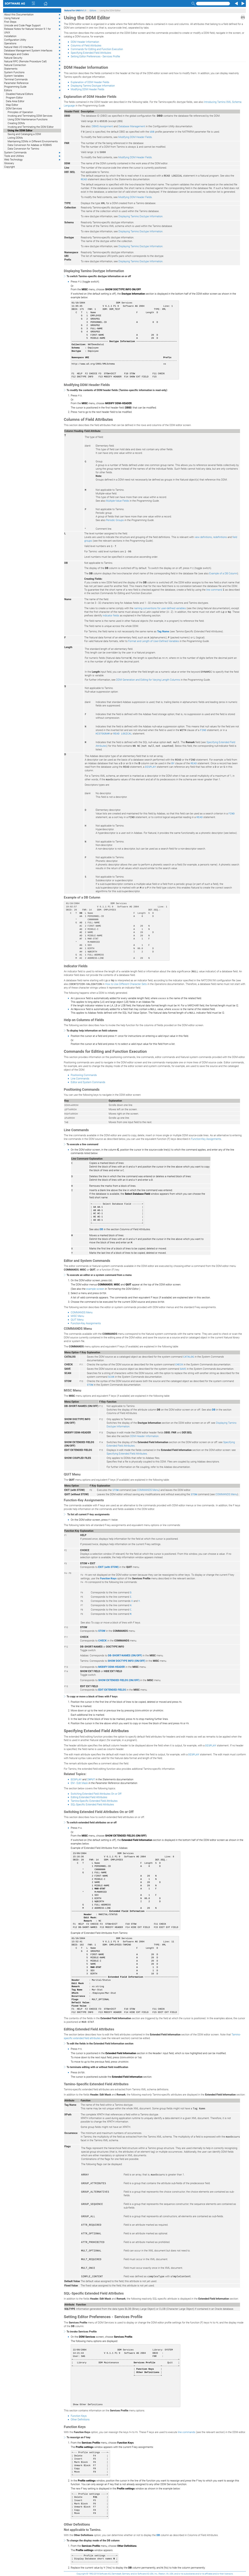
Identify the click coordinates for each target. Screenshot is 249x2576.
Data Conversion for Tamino (23, 148)
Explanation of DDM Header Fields (90, 82)
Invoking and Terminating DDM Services (30, 115)
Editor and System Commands (88, 1082)
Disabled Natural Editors (19, 94)
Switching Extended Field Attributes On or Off (96, 1793)
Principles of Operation (20, 112)
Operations (32, 43)
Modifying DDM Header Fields (87, 89)
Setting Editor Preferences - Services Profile (95, 56)
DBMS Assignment (102, 126)
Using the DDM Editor (20, 130)
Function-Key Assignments (206, 1139)
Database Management (131, 126)
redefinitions (220, 537)
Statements (32, 69)
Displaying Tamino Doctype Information (93, 85)
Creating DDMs (16, 123)
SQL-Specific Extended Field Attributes (92, 1804)
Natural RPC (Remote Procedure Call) (32, 61)
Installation (32, 36)
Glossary (9, 163)
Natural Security (32, 58)
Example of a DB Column (223, 573)
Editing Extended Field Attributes (89, 1797)
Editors (32, 90)
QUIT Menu (77, 1319)
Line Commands (80, 1078)
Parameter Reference (32, 83)
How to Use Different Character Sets (126, 984)
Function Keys (79, 2415)
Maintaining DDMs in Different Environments (33, 141)
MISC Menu (77, 1316)
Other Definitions (80, 2419)
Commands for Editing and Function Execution (97, 49)
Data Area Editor (15, 101)
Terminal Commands (32, 79)
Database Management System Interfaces (32, 50)
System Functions (32, 72)
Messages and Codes (32, 54)
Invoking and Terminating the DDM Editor (31, 126)
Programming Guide (32, 87)
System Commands (32, 152)
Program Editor (33, 98)
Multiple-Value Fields (117, 500)
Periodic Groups (115, 520)
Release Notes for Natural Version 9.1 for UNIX (32, 30)
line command (214, 589)
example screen (95, 1288)
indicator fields (111, 615)
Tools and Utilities (32, 156)
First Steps (32, 22)
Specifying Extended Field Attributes (91, 52)
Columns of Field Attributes (86, 45)
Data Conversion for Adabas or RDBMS (30, 145)
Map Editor (12, 104)
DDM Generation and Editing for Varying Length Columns (148, 679)
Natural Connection (32, 65)
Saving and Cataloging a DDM (24, 134)
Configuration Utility (32, 40)
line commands (186, 2432)
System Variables (32, 76)
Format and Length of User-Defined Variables (153, 641)
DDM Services (33, 108)
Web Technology (32, 159)
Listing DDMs (15, 137)
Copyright (9, 166)
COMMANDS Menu (82, 1312)
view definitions (203, 537)
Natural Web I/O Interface (32, 47)
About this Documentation (32, 14)
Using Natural (32, 18)
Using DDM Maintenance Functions (28, 119)
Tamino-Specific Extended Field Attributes (94, 1800)
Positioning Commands (84, 1075)
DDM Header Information (85, 41)
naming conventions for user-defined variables (160, 608)
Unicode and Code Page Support (32, 25)
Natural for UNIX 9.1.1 (75, 10)
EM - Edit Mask (79, 1783)
